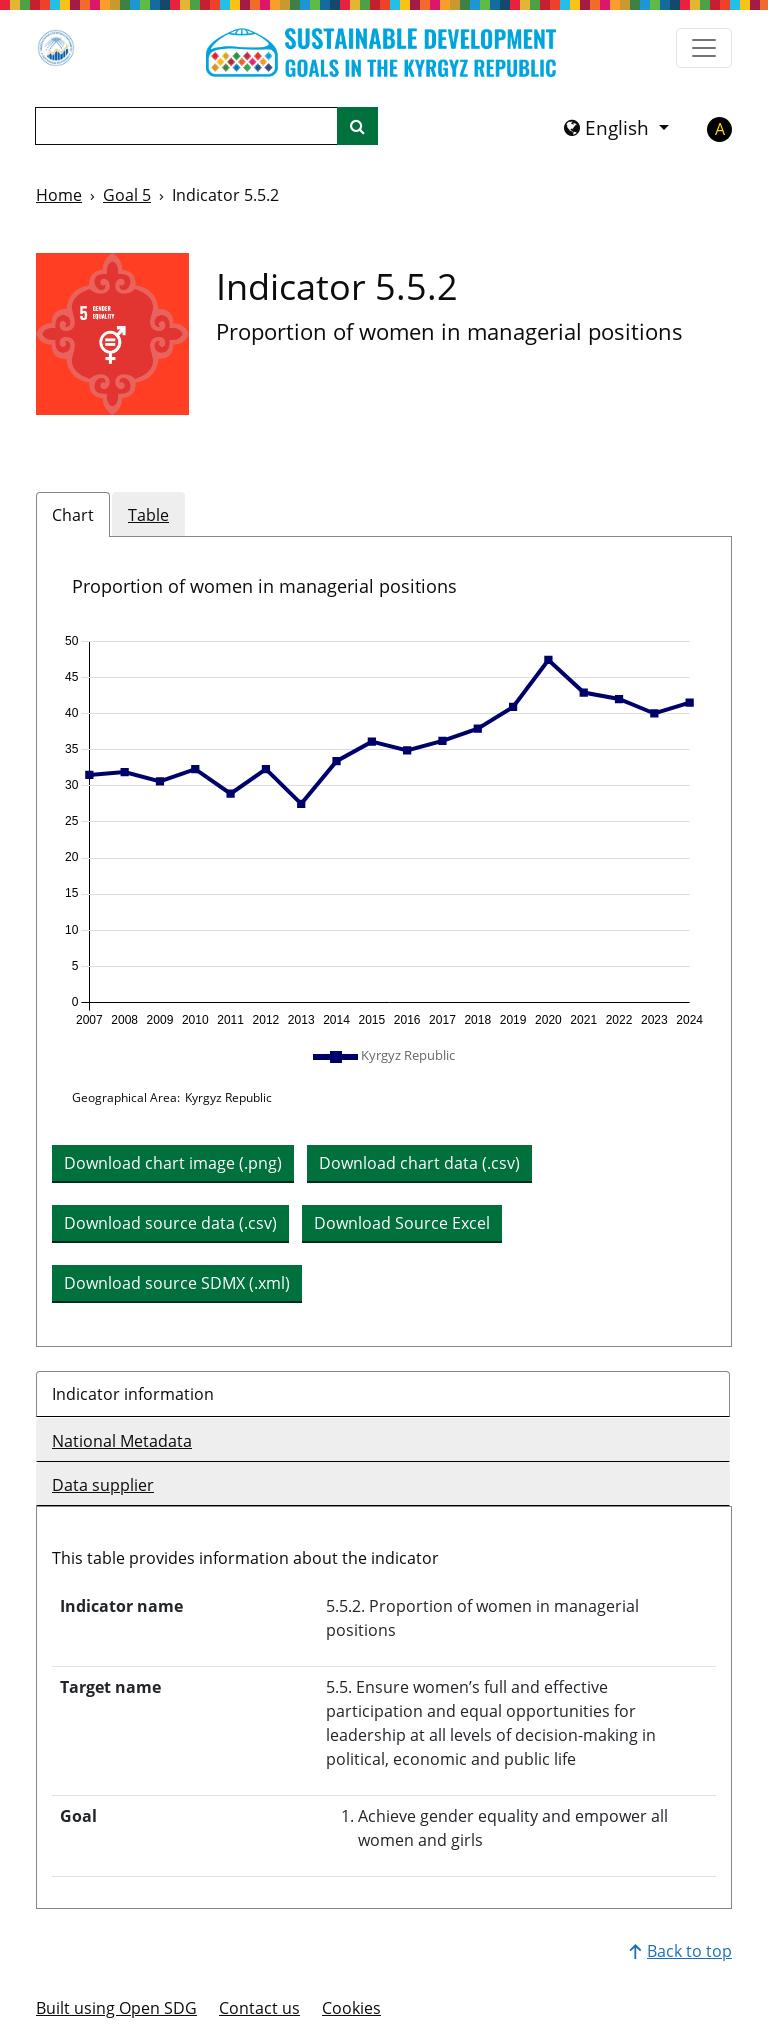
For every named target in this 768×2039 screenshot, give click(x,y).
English (609, 128)
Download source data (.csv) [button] (170, 1223)
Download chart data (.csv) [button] (419, 1163)
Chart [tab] (73, 515)
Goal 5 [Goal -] (127, 195)
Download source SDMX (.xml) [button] (177, 1283)
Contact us (259, 2008)
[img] (384, 831)
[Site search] (357, 126)
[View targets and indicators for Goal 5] (112, 334)
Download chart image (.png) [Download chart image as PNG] (173, 1163)
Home (59, 195)
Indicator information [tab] (133, 1394)
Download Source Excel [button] (402, 1223)
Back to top (680, 1951)
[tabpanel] (384, 941)
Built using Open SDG (116, 2008)
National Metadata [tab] (122, 1441)
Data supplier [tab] (103, 1485)
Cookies (351, 2008)
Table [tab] (148, 515)
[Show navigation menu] (704, 48)
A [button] (720, 129)
